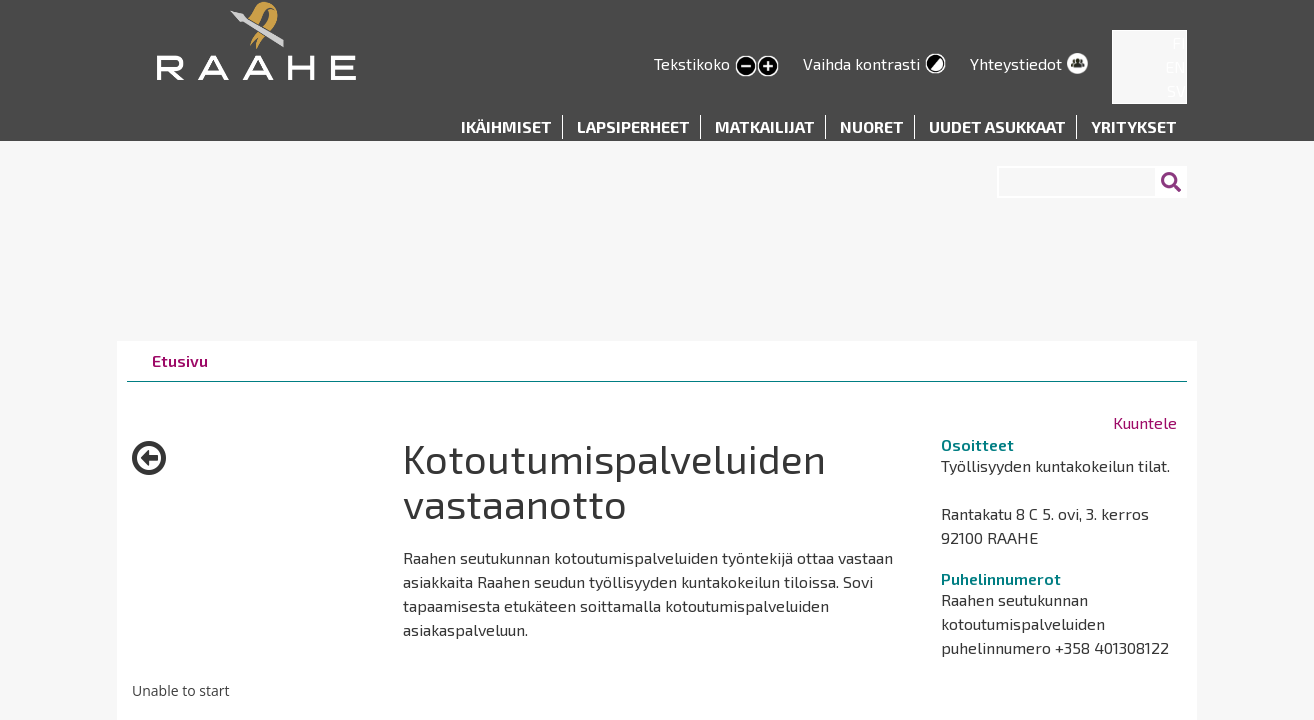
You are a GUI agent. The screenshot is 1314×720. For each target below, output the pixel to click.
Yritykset (1134, 126)
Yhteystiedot (1016, 63)
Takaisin (149, 465)
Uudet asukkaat (997, 126)
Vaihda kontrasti (861, 63)
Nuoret (872, 126)
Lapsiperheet (633, 126)
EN (1175, 66)
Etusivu (180, 360)
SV (1176, 90)
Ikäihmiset (506, 126)
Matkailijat (765, 126)
